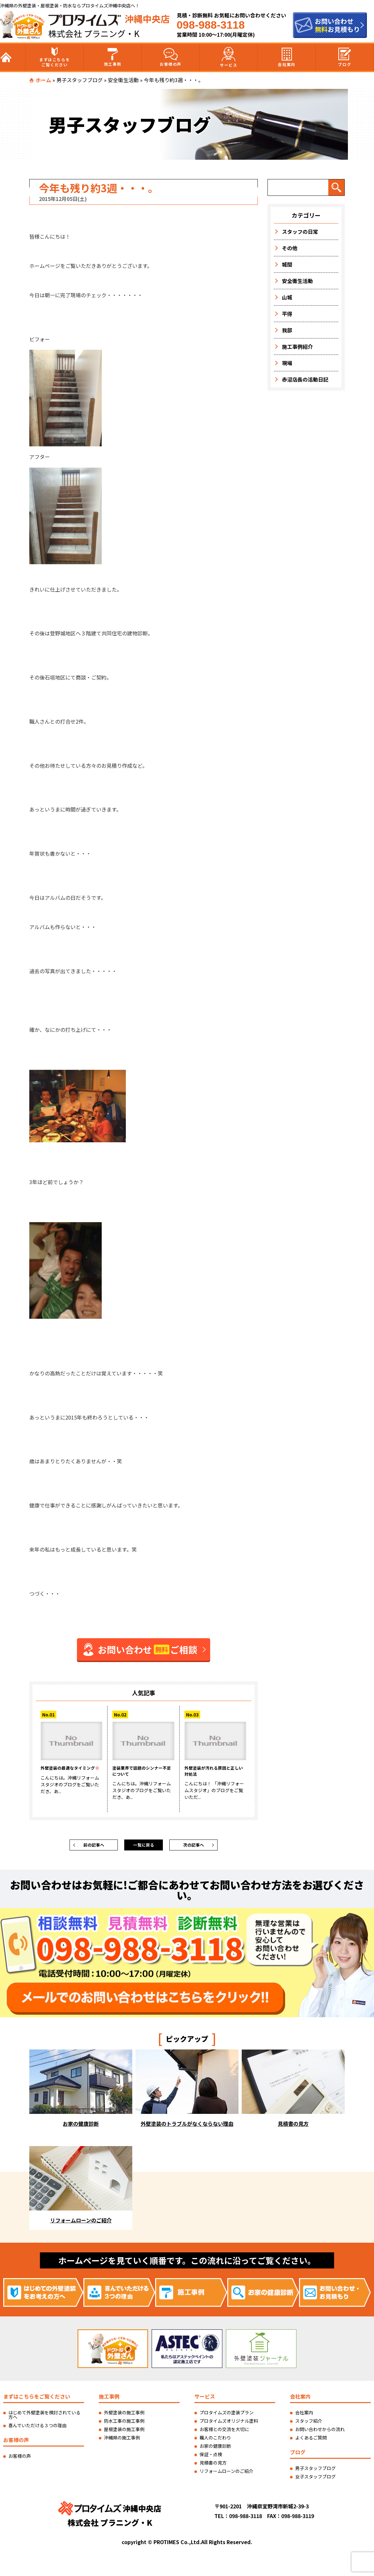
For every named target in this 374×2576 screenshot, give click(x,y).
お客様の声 (171, 57)
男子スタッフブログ (79, 80)
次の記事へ (193, 1846)
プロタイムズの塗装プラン (227, 2415)
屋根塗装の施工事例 (124, 2432)
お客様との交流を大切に (224, 2432)
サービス (228, 57)
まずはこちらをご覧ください (54, 57)
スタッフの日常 (300, 231)
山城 (287, 297)
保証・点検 (211, 2457)
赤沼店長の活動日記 (305, 379)
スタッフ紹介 (308, 2423)
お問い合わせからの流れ (320, 2432)
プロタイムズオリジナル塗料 (229, 2423)
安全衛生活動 (123, 80)
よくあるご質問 (311, 2440)
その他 (289, 248)
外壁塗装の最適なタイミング (71, 1772)
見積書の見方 (213, 2465)
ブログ (344, 57)
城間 (287, 264)
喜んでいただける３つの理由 (37, 2428)
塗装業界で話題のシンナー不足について (143, 1772)
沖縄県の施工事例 (122, 2440)
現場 (287, 363)
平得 (287, 314)
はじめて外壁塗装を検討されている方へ (44, 2417)
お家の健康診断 (215, 2449)
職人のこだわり (215, 2440)
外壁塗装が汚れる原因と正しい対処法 (215, 1772)
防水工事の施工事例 (124, 2423)
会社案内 (286, 57)
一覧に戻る (143, 1846)
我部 (287, 330)
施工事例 (112, 57)
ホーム (43, 80)
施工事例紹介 (297, 346)
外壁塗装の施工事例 (124, 2415)
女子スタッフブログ (315, 2479)
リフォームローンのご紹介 (226, 2474)
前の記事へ (94, 1846)
